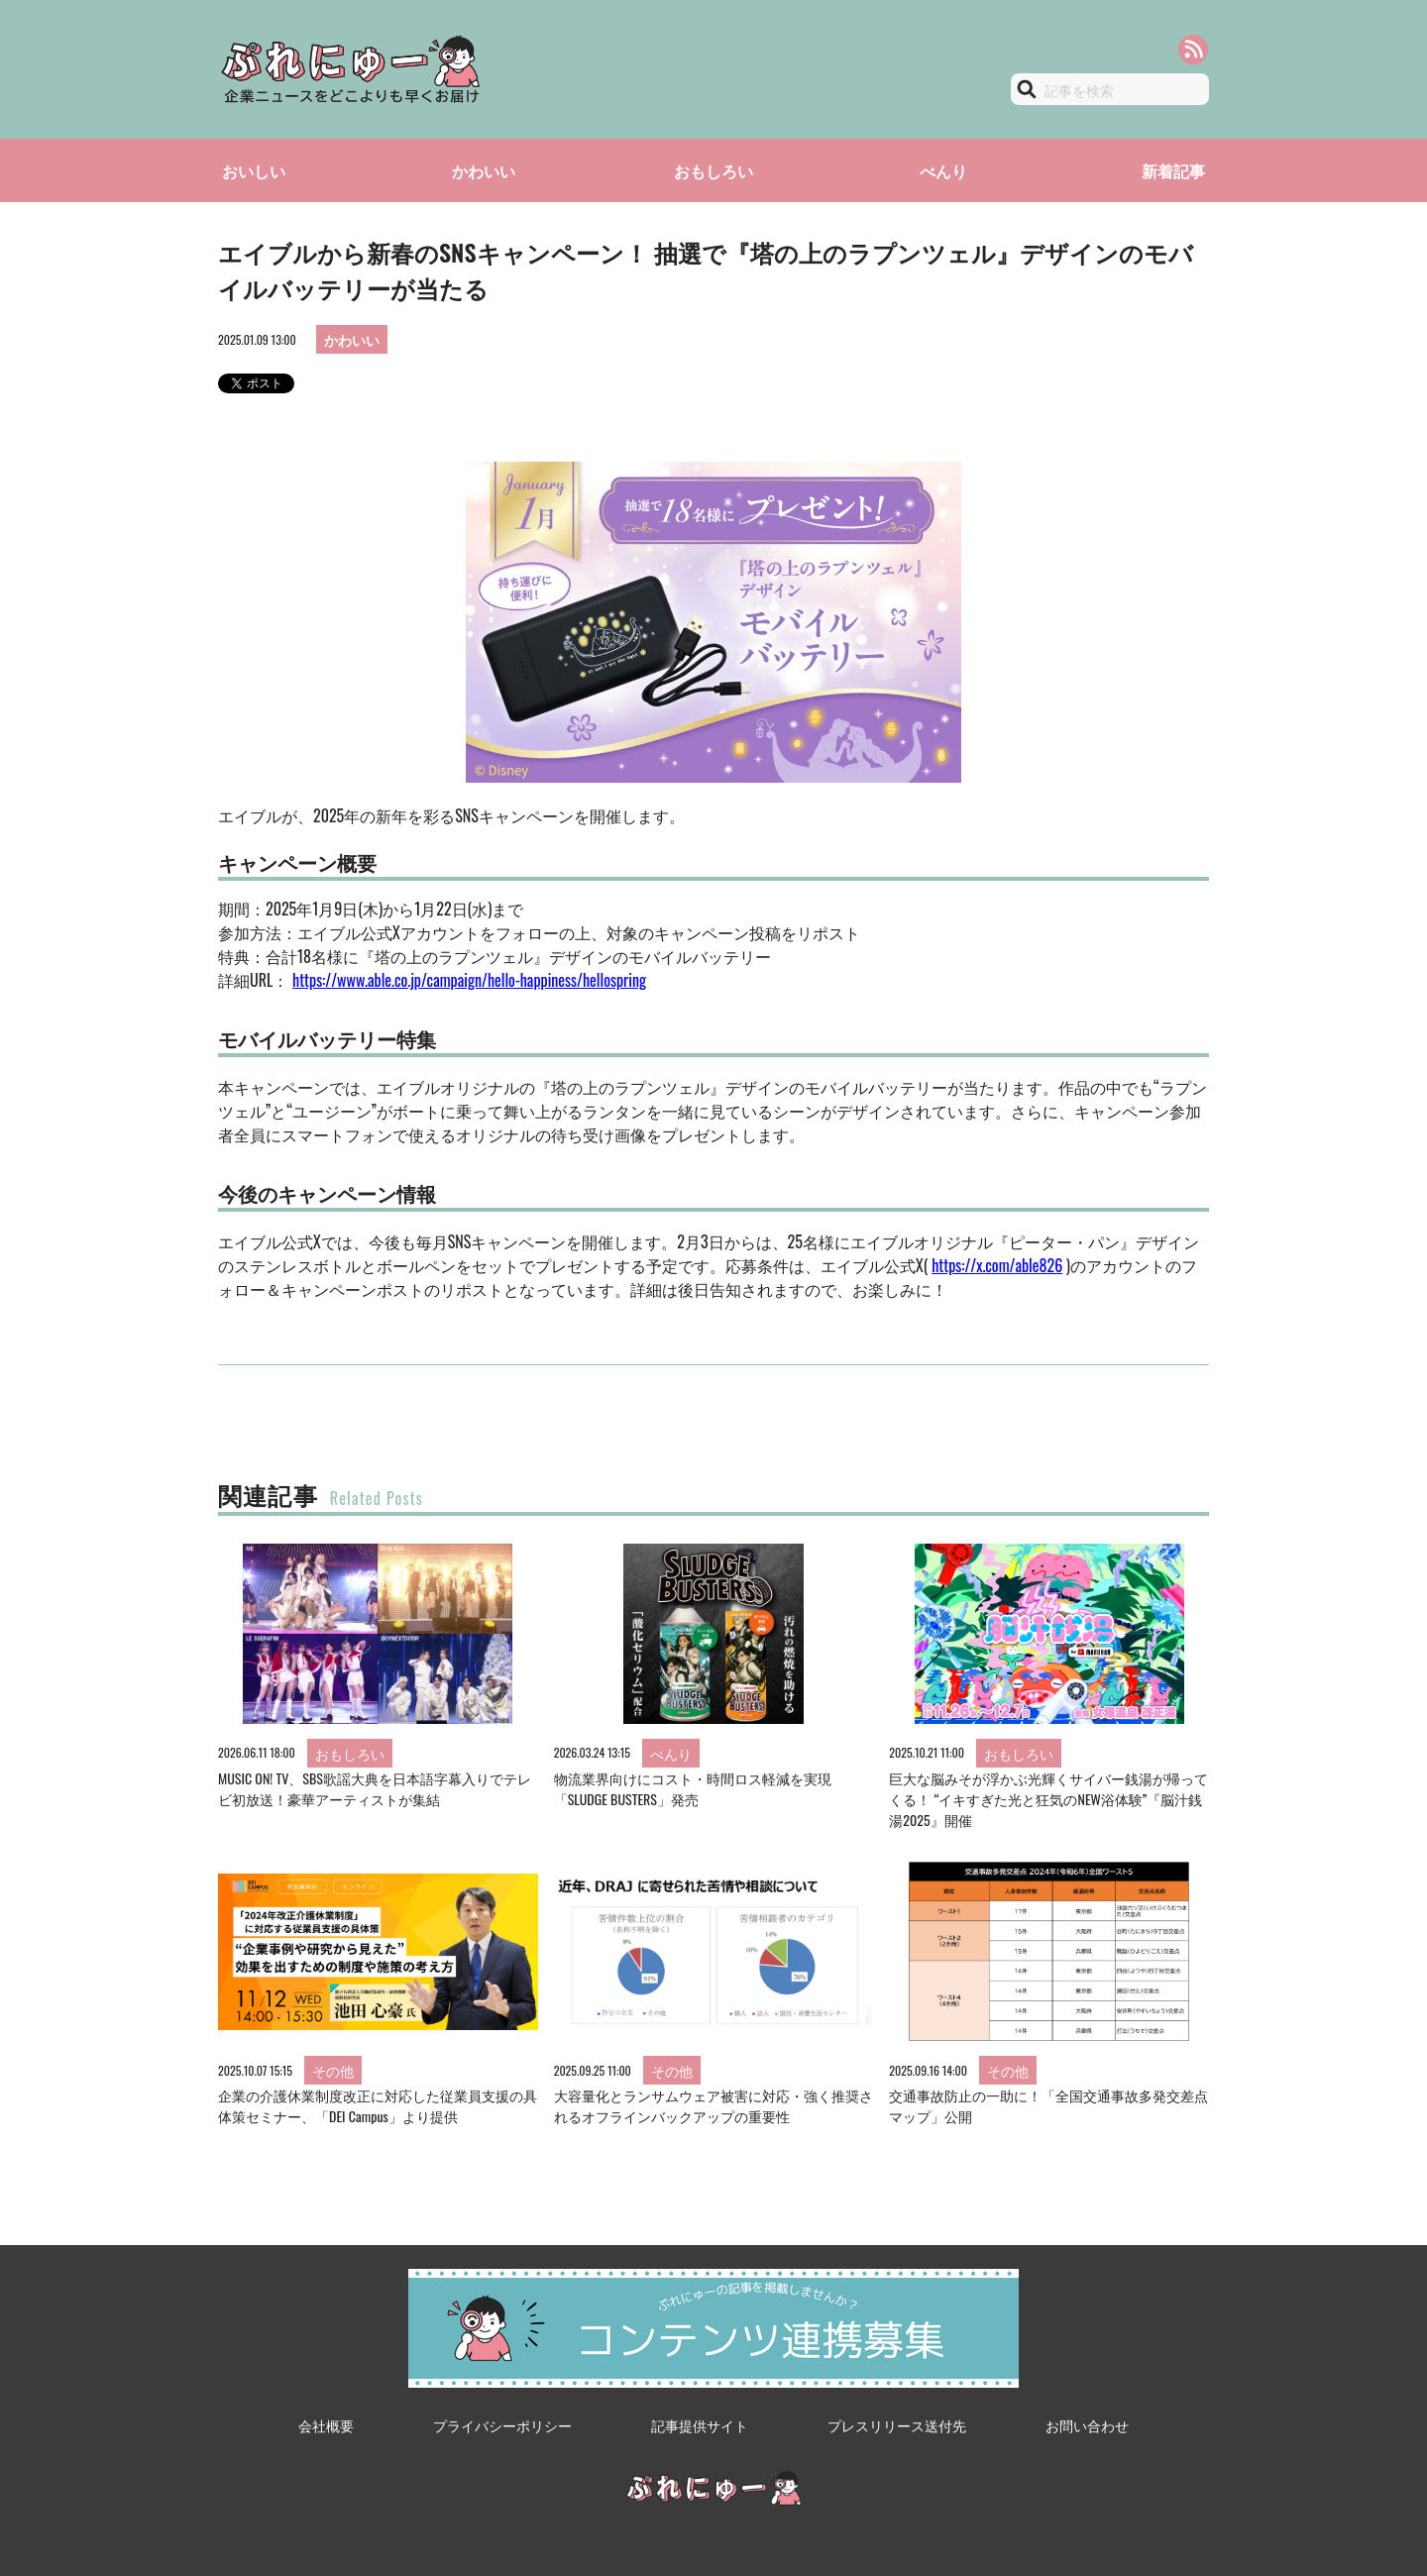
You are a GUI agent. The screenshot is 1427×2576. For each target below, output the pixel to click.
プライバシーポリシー (502, 2425)
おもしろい (713, 170)
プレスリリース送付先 (896, 2425)
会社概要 (326, 2425)
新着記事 (1173, 170)
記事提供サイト (699, 2425)
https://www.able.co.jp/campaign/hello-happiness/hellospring (469, 980)
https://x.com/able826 (997, 1265)
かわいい (483, 170)
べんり (943, 170)
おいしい (253, 170)
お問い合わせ (1087, 2425)
